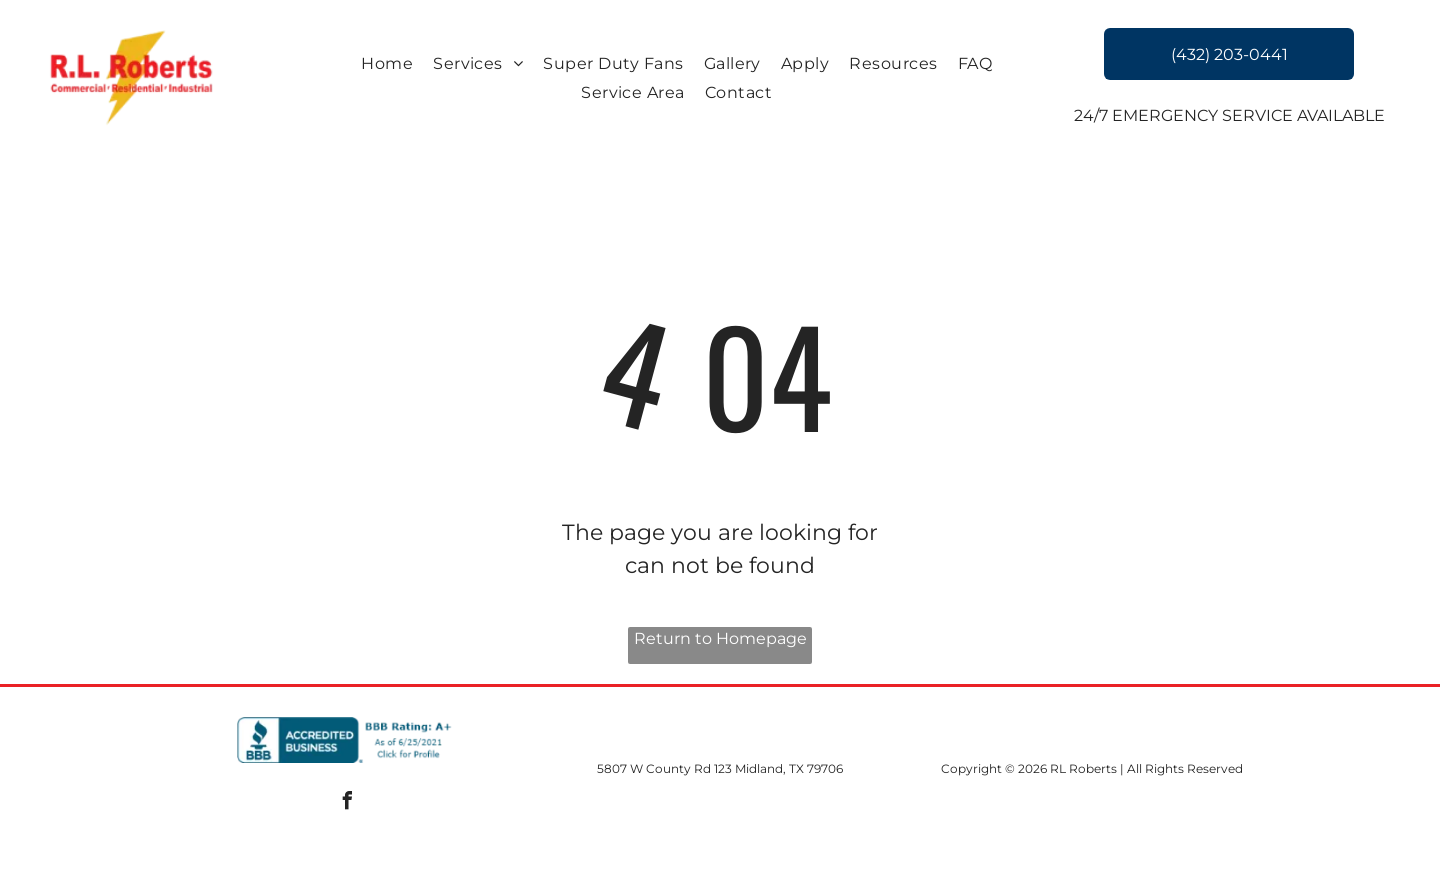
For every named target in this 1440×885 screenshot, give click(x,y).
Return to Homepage (720, 638)
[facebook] (348, 803)
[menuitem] (387, 63)
